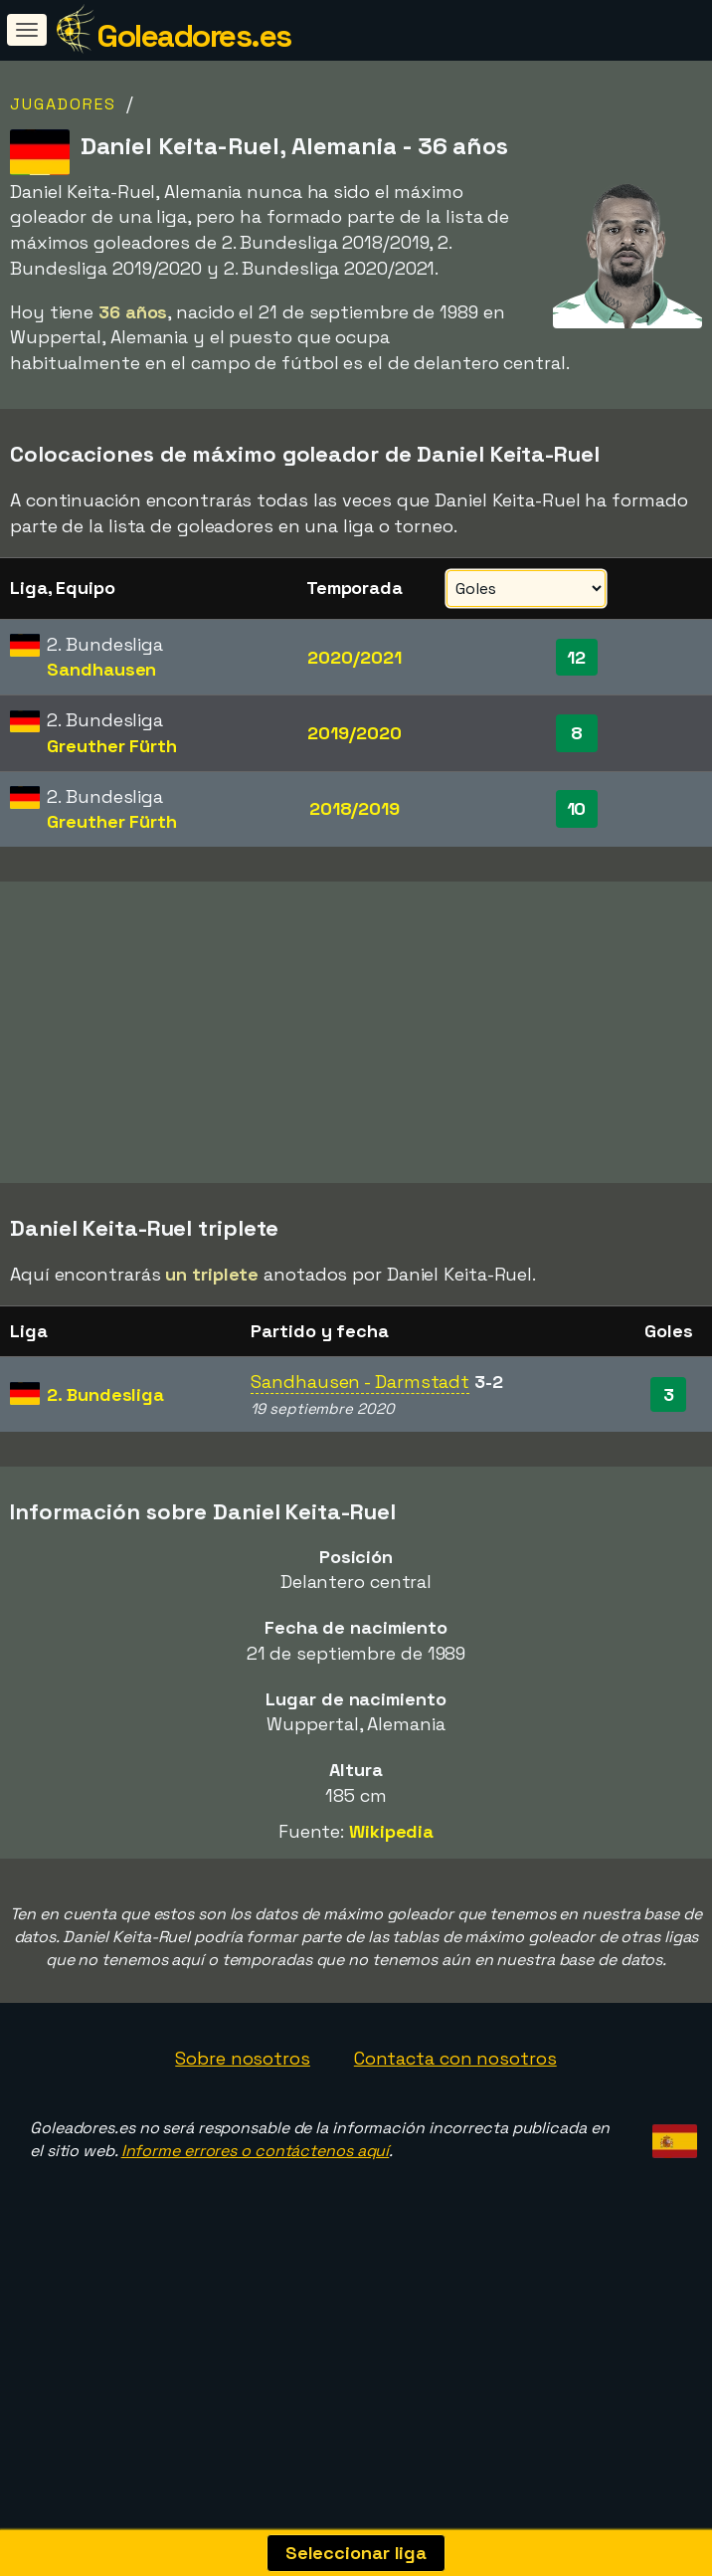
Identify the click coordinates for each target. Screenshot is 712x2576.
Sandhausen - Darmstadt (360, 1448)
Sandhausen (101, 669)
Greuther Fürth (112, 745)
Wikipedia (391, 1897)
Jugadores (63, 104)
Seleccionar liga (356, 2552)
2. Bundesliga (105, 1461)
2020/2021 (354, 657)
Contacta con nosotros (455, 2124)
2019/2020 (354, 732)
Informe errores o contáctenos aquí (255, 2217)
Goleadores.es (193, 36)
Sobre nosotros (242, 2124)
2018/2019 (354, 808)
